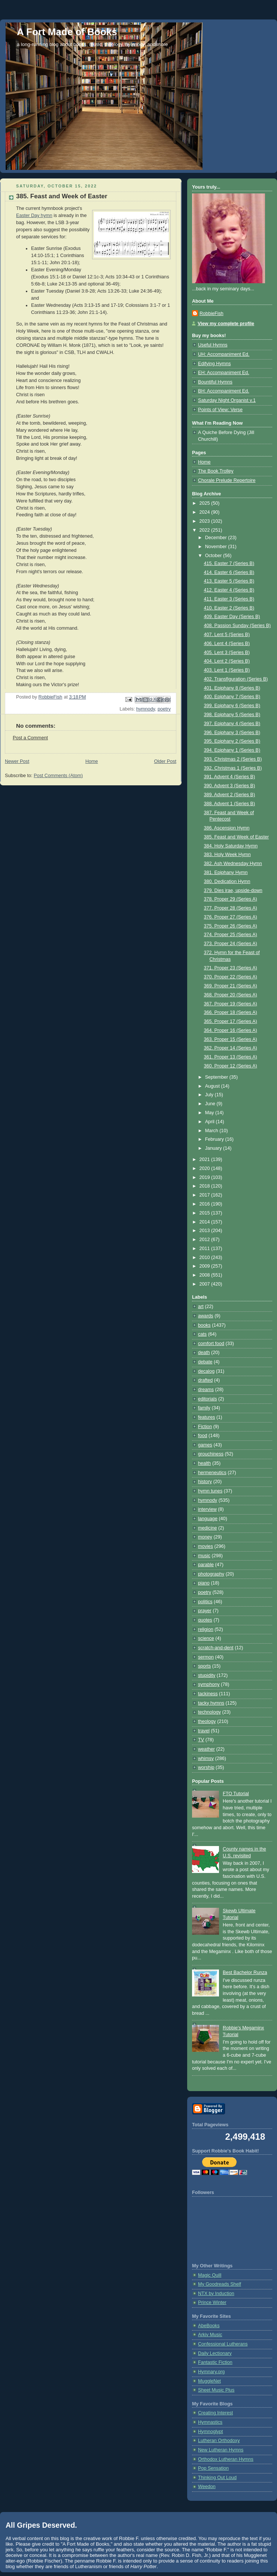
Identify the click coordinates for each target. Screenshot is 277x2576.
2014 (205, 1222)
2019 (205, 1177)
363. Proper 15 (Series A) (230, 1039)
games (205, 1445)
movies (205, 1546)
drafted (205, 1380)
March (212, 1130)
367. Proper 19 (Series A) (230, 1003)
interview (207, 1509)
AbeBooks (208, 2325)
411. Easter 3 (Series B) (229, 599)
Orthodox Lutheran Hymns (225, 2459)
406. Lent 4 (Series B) (227, 643)
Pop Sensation (213, 2468)
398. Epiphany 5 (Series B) (232, 714)
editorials (207, 1399)
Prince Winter (212, 2302)
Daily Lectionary (215, 2353)
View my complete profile (226, 323)
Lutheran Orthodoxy (219, 2440)
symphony (208, 1684)
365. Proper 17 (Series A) (230, 1021)
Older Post (165, 761)
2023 (205, 521)
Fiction (205, 1426)
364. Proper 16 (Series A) (230, 1030)
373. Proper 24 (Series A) (230, 943)
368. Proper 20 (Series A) (230, 994)
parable (206, 1564)
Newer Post (17, 761)
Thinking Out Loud (217, 2477)
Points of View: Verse (220, 409)
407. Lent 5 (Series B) (227, 634)
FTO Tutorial (236, 1793)
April (210, 1121)
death (204, 1352)
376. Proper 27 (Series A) (230, 917)
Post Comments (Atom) (58, 775)
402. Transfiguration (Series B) (236, 679)
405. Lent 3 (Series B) (227, 652)
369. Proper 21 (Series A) (230, 985)
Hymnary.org (211, 2371)
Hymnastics (210, 2422)
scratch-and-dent (216, 1647)
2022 (205, 530)
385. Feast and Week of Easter (236, 837)
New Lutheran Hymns (220, 2450)
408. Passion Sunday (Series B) (237, 625)
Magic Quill (209, 2275)
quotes (205, 1620)
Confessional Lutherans (223, 2344)
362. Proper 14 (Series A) (230, 1048)
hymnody (145, 709)
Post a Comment (30, 737)
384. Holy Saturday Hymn (231, 846)
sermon (206, 1657)
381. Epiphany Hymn (226, 872)
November (216, 546)
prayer (204, 1610)
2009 (205, 1266)
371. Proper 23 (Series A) (230, 968)
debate (205, 1362)
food (202, 1435)
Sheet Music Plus (216, 2390)
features (206, 1417)
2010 (205, 1257)
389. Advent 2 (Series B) (229, 794)
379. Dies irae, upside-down (233, 890)
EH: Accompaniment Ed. (223, 372)
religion (205, 1629)
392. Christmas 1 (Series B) (233, 768)
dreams (206, 1389)
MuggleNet (209, 2381)
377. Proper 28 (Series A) (230, 908)
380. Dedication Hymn (227, 881)
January (214, 1148)
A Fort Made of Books (67, 31)
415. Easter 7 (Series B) (229, 563)
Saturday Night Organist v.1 (227, 400)
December (216, 537)
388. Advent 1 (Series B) (229, 803)
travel (204, 1730)
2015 (205, 1213)
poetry (164, 709)
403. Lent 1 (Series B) (227, 670)
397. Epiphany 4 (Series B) (232, 723)
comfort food (211, 1343)
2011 (205, 1248)
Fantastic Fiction (215, 2362)
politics (205, 1601)
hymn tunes (210, 1491)
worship (206, 1767)
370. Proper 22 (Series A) (230, 977)
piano (204, 1583)
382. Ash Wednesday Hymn (233, 863)
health (204, 1463)
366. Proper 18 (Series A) (230, 1012)
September (217, 1077)
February (215, 1139)
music (204, 1555)
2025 (205, 503)
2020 (205, 1168)
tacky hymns (211, 1703)
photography (211, 1574)
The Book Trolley (216, 471)
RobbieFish (211, 313)
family (204, 1408)
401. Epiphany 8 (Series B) (232, 688)
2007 (205, 1284)
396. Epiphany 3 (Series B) (232, 732)
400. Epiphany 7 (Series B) (232, 696)
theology (207, 1721)
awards (205, 1315)
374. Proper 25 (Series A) (230, 934)
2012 (205, 1239)
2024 (205, 512)
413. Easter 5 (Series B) (229, 581)
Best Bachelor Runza (245, 1972)
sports (204, 1666)
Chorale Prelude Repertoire (227, 480)
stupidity (206, 1675)
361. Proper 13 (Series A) (230, 1057)
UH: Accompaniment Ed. (223, 354)
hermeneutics (212, 1472)
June (211, 1103)
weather (206, 1749)
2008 (205, 1275)
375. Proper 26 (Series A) (230, 926)
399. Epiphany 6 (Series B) (232, 705)
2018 (205, 1186)
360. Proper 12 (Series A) (230, 1066)
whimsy (206, 1758)
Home (91, 761)
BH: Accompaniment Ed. (223, 391)
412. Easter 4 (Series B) (229, 590)
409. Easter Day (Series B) (232, 616)
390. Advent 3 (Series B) (229, 785)
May (210, 1112)
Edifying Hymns (214, 363)
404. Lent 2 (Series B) (227, 661)
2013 (205, 1230)
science (206, 1638)
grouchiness (210, 1454)
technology (209, 1712)
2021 (205, 1159)
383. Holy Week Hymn (227, 854)
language (207, 1518)
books (204, 1325)
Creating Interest (215, 2412)
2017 (205, 1195)
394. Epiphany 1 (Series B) (232, 750)
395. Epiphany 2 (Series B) (232, 741)
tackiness (208, 1693)
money (205, 1537)
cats (202, 1334)
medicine (207, 1528)
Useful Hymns (212, 345)
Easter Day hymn (34, 215)
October (214, 555)
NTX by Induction (216, 2293)
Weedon (207, 2486)
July (210, 1094)
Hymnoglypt (210, 2431)
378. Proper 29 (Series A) (230, 899)
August (213, 1086)
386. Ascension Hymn (227, 828)
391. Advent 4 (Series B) (229, 776)
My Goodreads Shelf (219, 2284)
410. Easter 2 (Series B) (229, 608)
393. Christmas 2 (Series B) (233, 759)
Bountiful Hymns (215, 382)
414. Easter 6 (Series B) (229, 572)
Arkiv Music (210, 2334)
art (201, 1306)
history (205, 1481)
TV (201, 1739)
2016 (205, 1204)
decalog (206, 1371)
